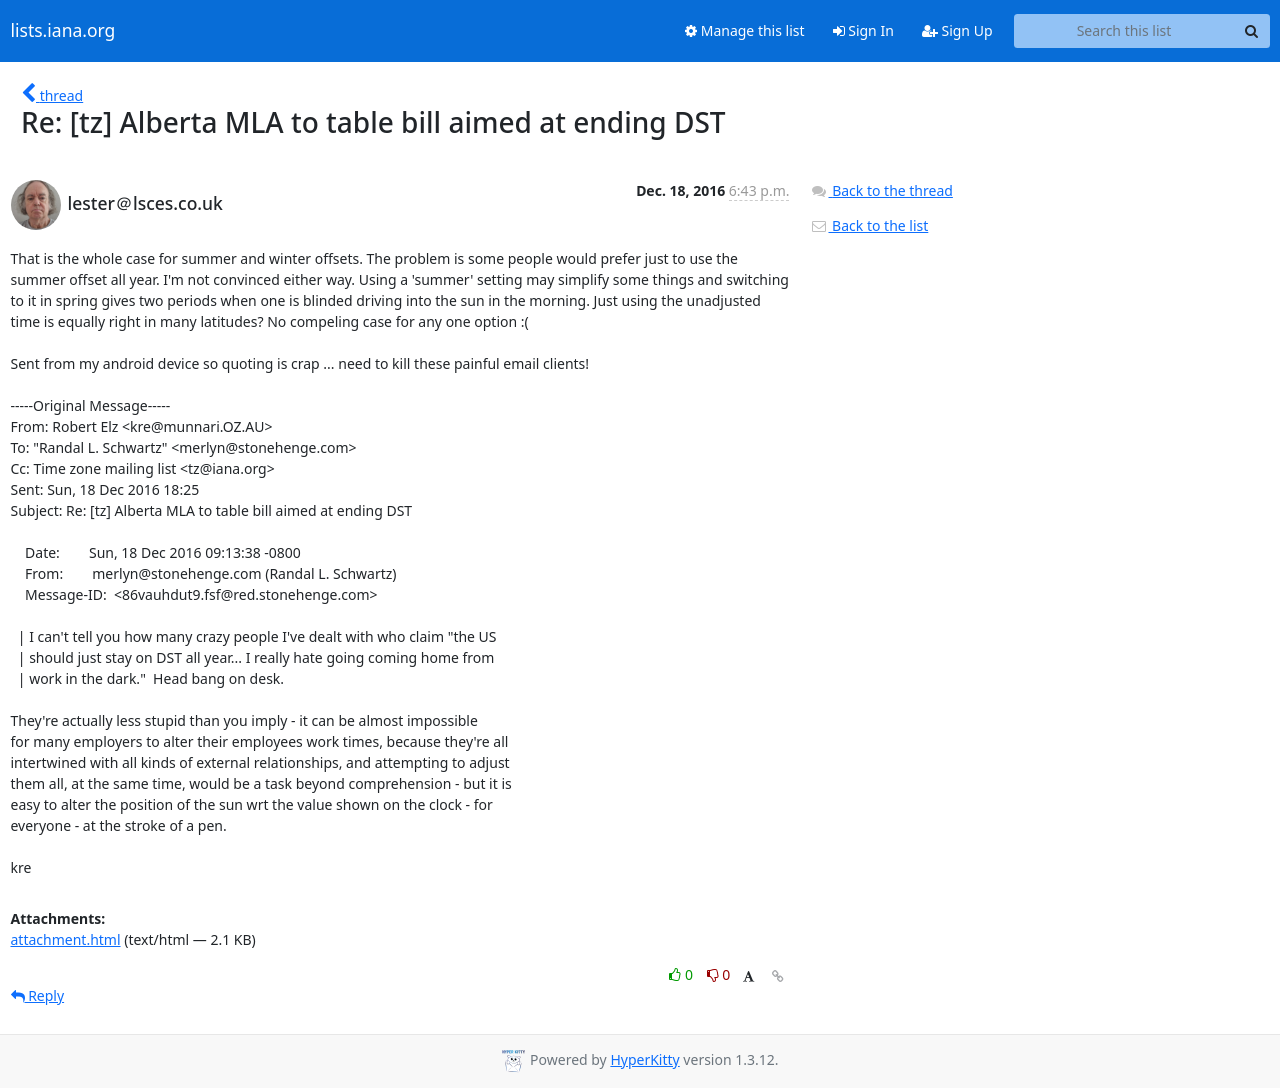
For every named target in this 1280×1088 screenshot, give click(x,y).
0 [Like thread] (682, 974)
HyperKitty (644, 1059)
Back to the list (869, 225)
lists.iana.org (63, 31)
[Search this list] (1124, 31)
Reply (38, 995)
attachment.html (66, 939)
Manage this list (745, 30)
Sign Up (957, 30)
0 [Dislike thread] (719, 974)
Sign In (863, 30)
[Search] (1252, 31)
